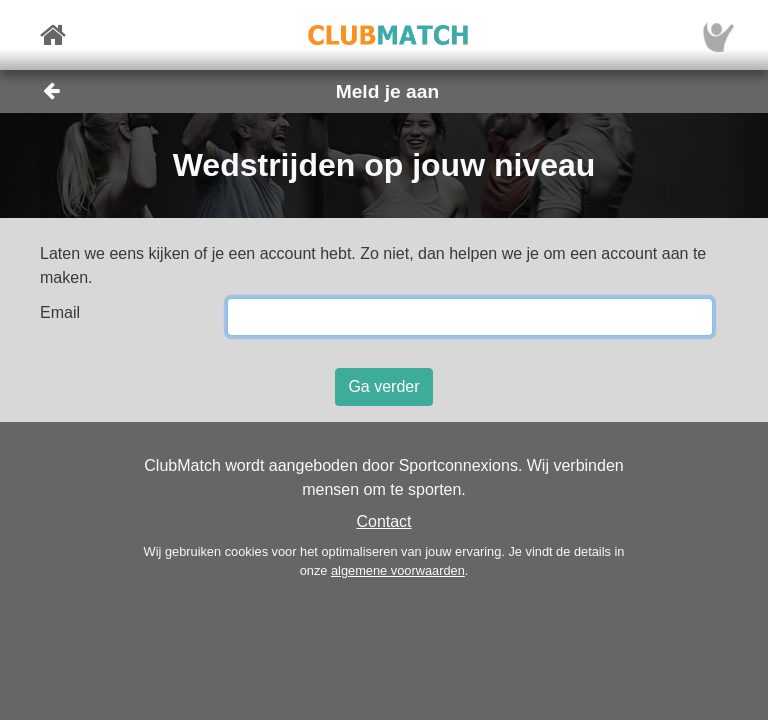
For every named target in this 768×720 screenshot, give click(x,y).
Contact (383, 521)
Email (60, 312)
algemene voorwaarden (398, 570)
